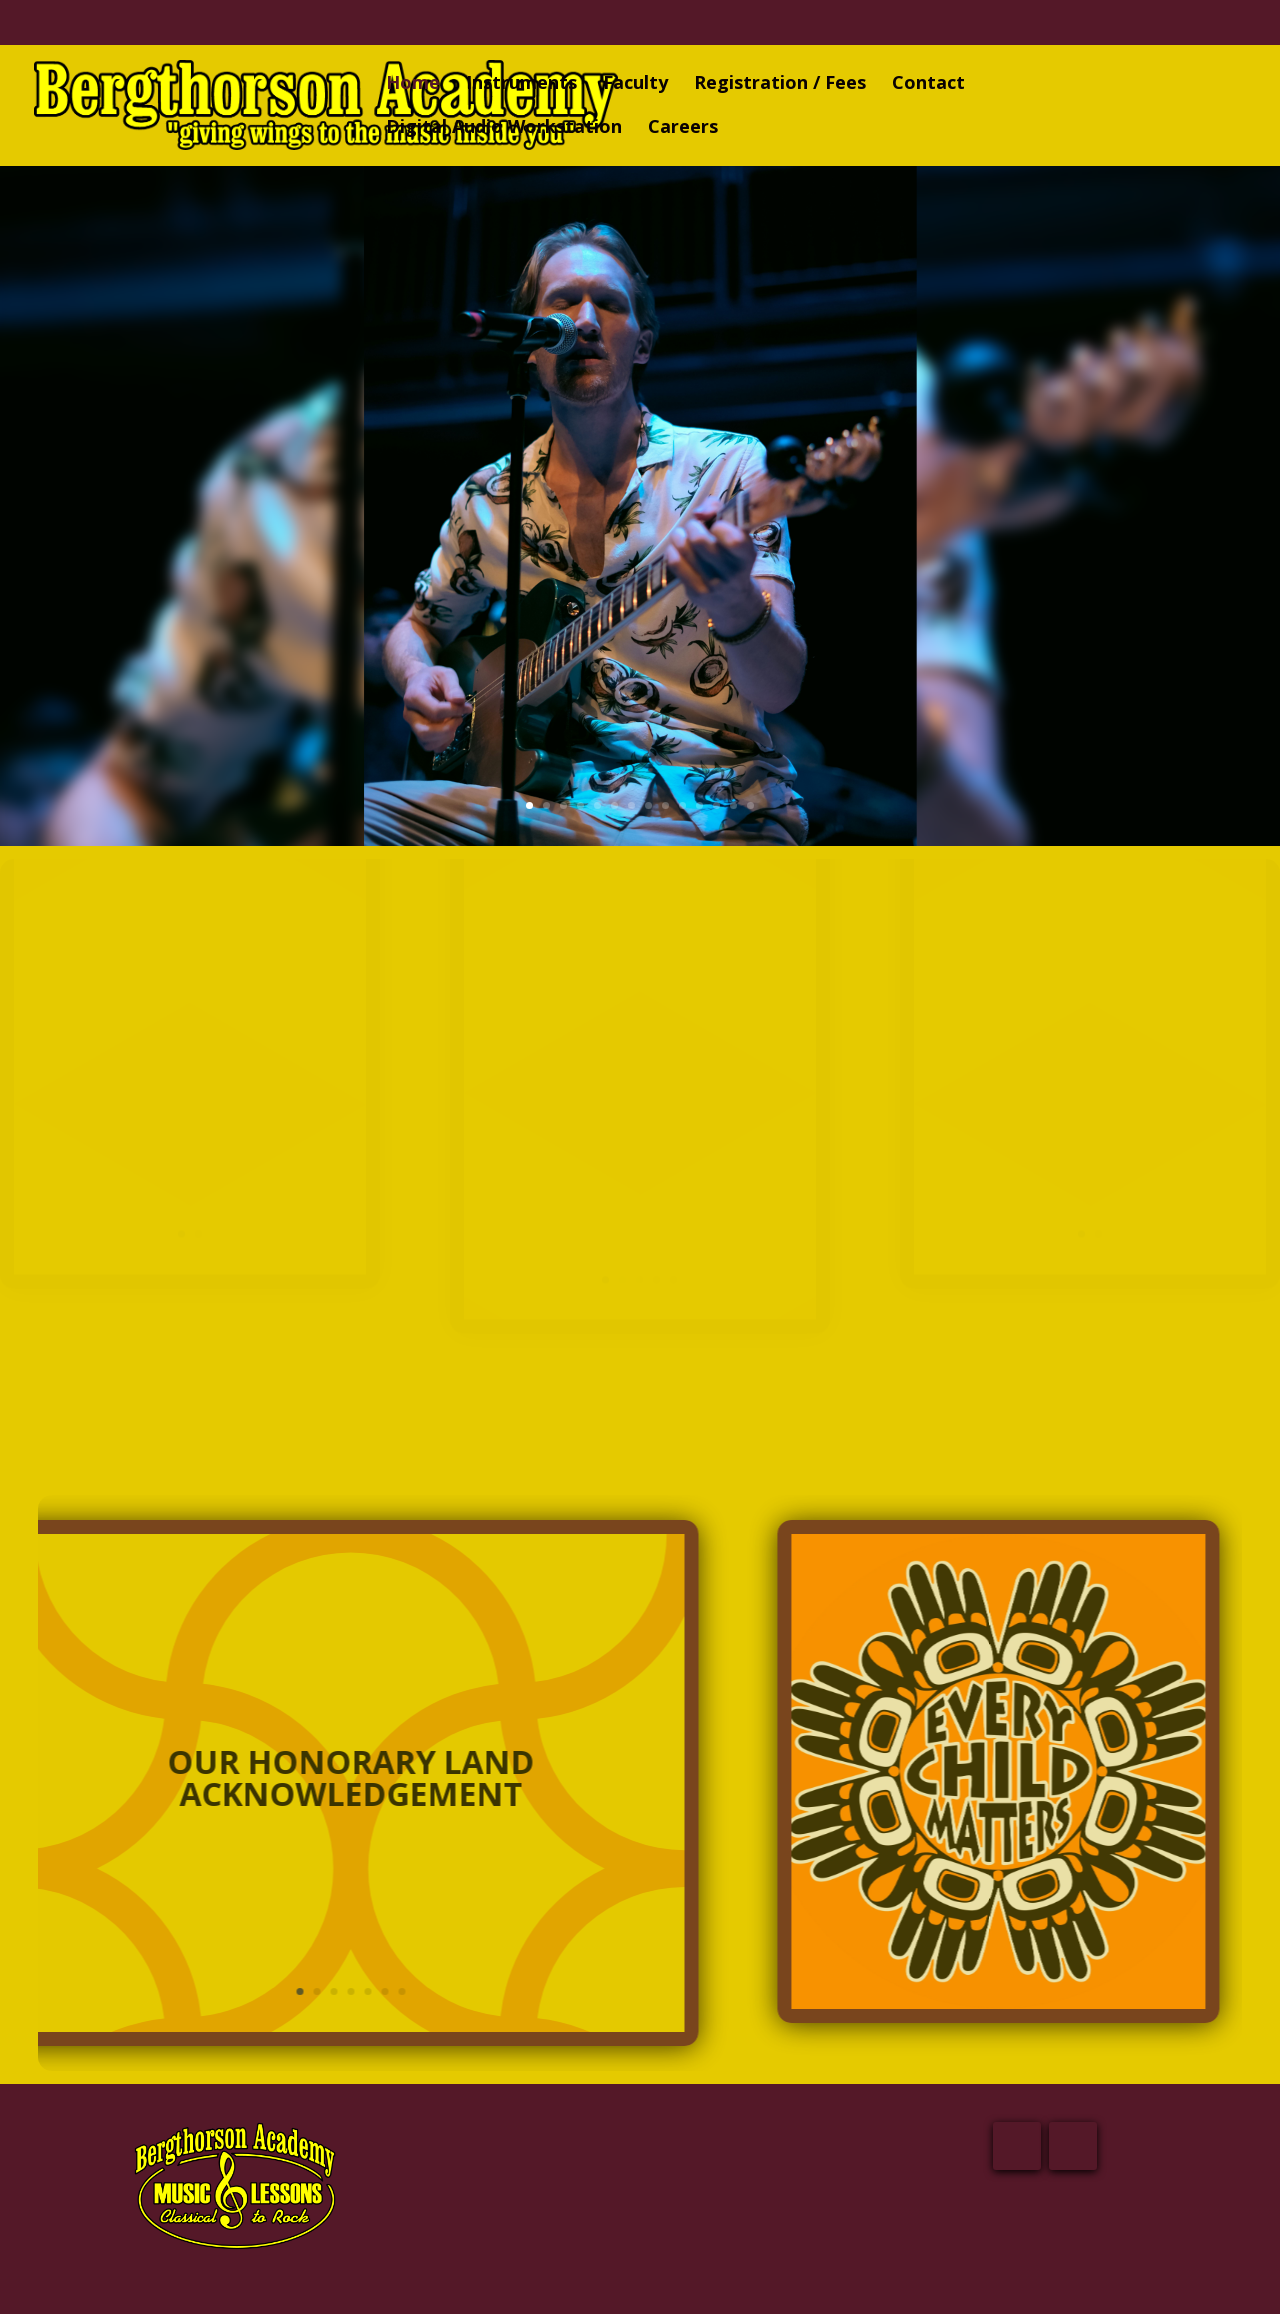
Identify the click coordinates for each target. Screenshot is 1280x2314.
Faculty (635, 84)
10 (682, 802)
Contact (928, 84)
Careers (683, 128)
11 (699, 802)
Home (413, 84)
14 (750, 802)
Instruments (521, 84)
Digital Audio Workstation (504, 128)
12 (716, 802)
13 (733, 802)
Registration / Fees (780, 84)
